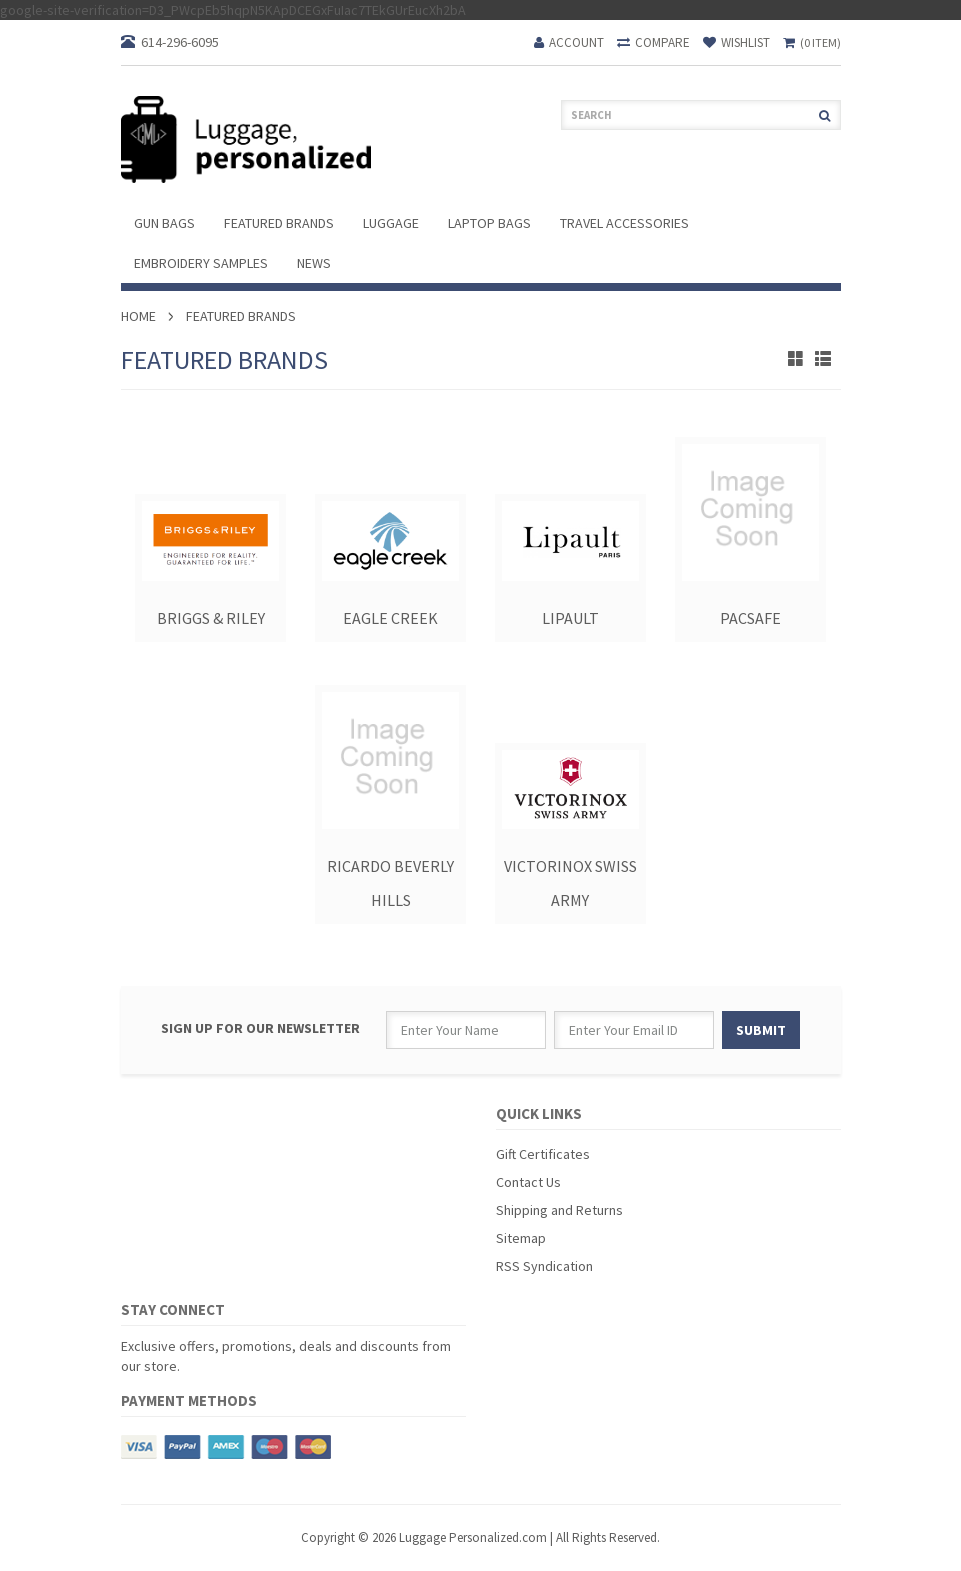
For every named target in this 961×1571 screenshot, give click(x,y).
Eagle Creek (390, 618)
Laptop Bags (489, 223)
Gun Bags (164, 223)
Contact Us (528, 1182)
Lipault (570, 618)
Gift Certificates (543, 1154)
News (314, 263)
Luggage (391, 223)
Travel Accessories (624, 223)
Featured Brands (279, 223)
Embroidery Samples (201, 263)
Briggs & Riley (211, 618)
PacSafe (750, 618)
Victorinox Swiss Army (570, 883)
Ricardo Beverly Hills (390, 883)
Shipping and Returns (559, 1210)
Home (138, 316)
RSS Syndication (544, 1266)
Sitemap (521, 1238)
